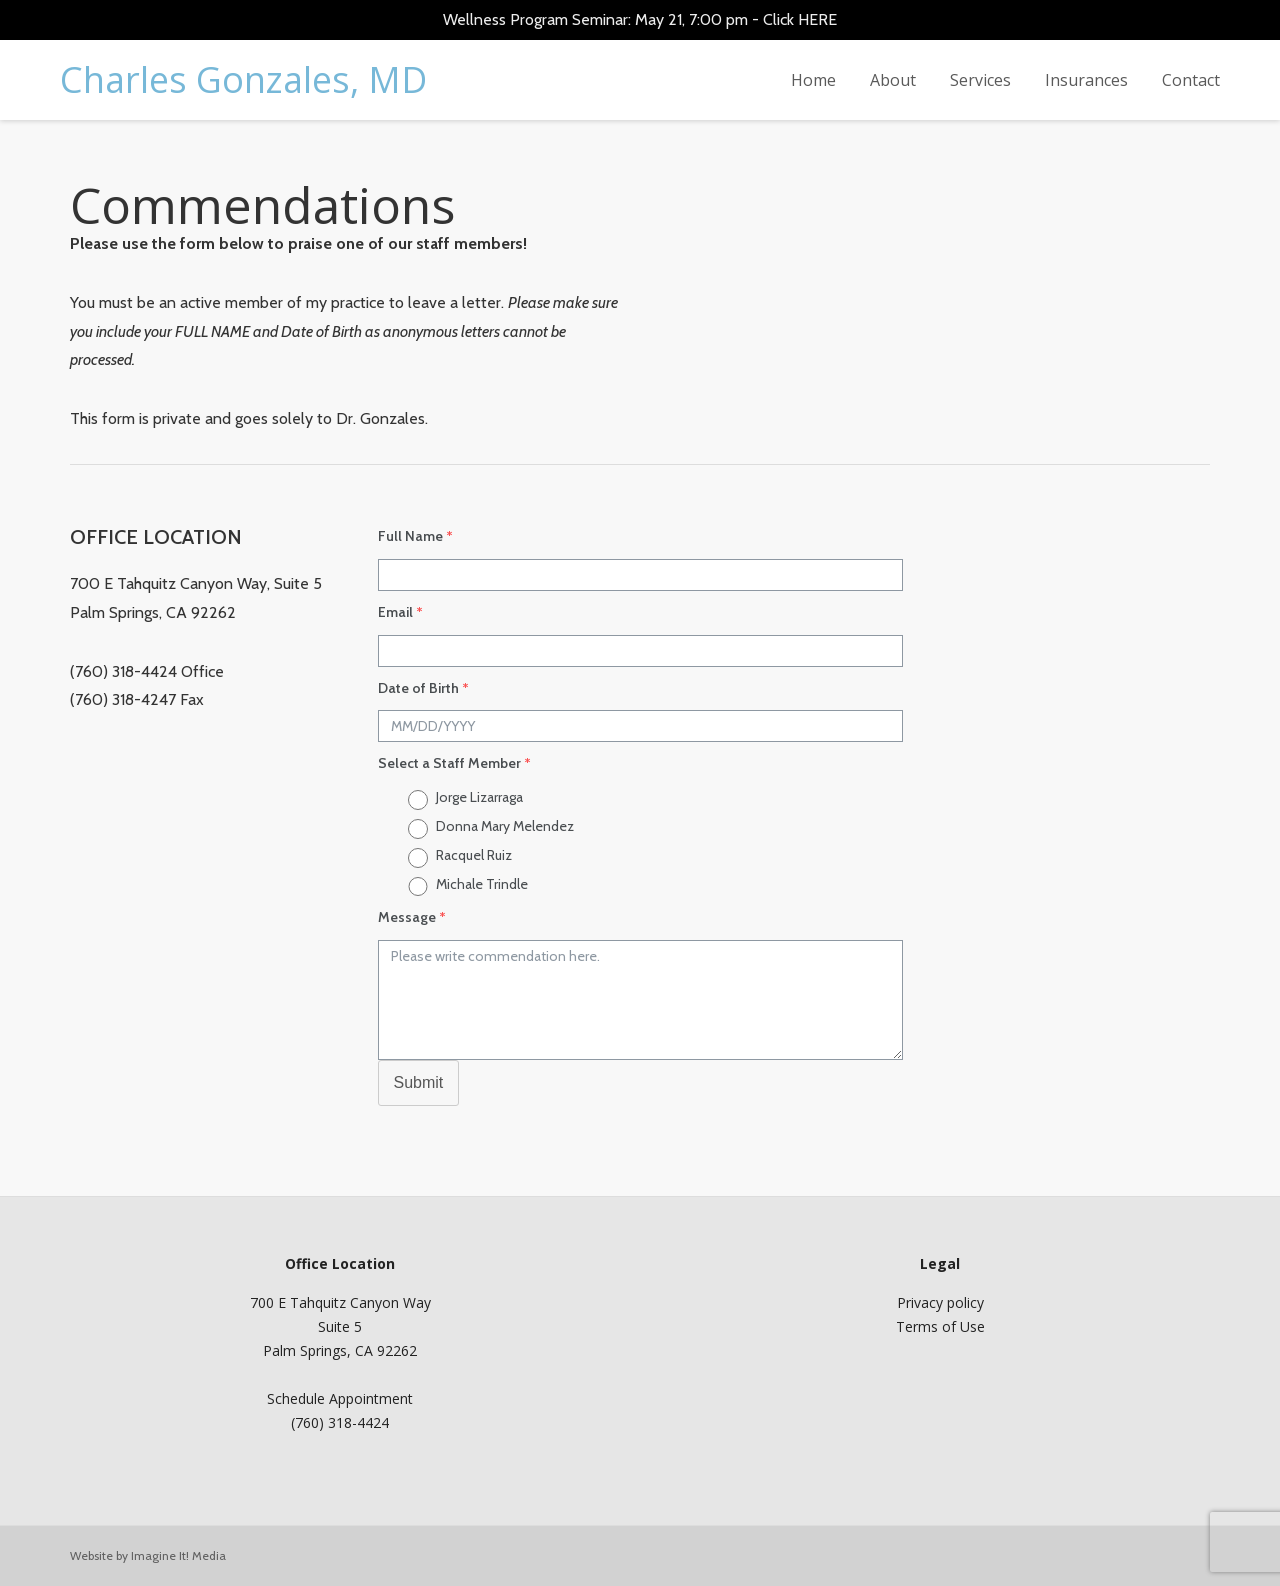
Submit (419, 1082)
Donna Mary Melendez (505, 826)
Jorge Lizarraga (479, 797)
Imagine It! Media (178, 1555)
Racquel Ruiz (474, 855)
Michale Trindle (482, 884)
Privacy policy (940, 1302)
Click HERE (800, 19)
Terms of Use (940, 1326)
